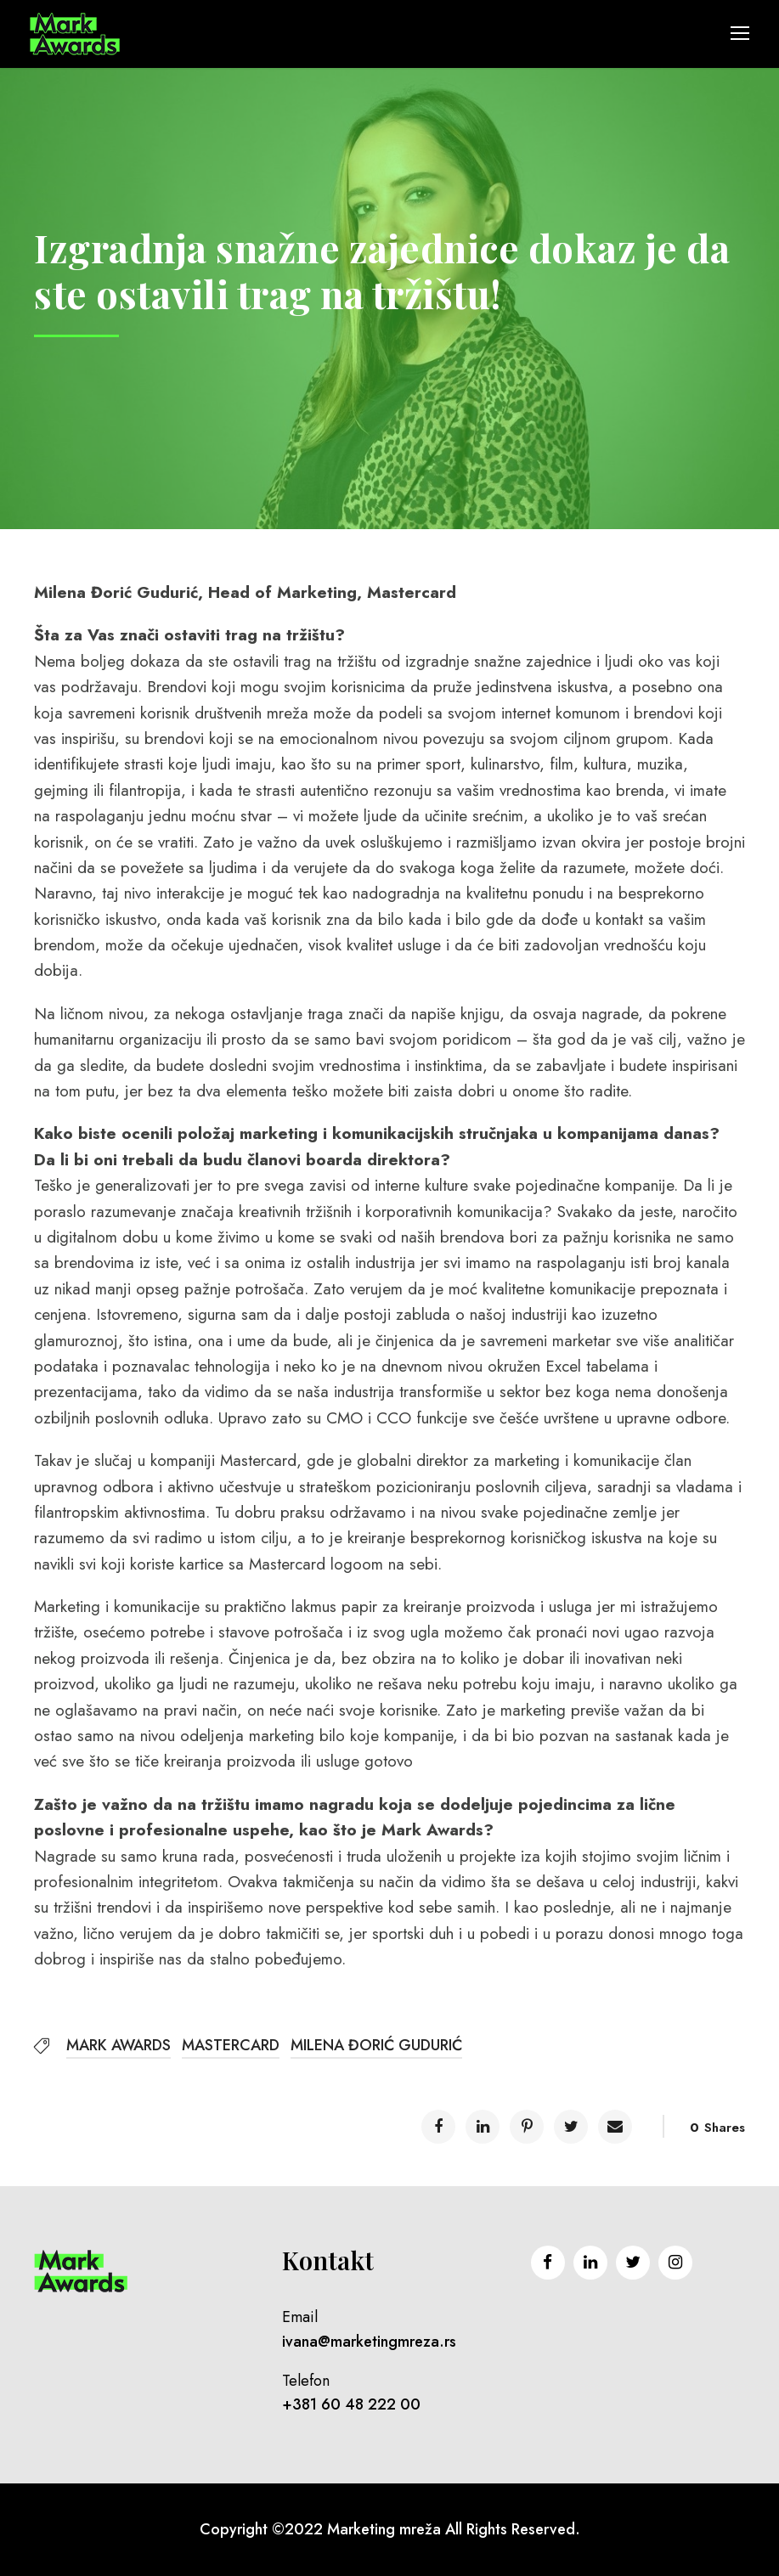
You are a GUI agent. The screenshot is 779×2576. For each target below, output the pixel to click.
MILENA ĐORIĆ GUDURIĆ (376, 2045)
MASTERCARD (230, 2045)
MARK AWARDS (118, 2045)
